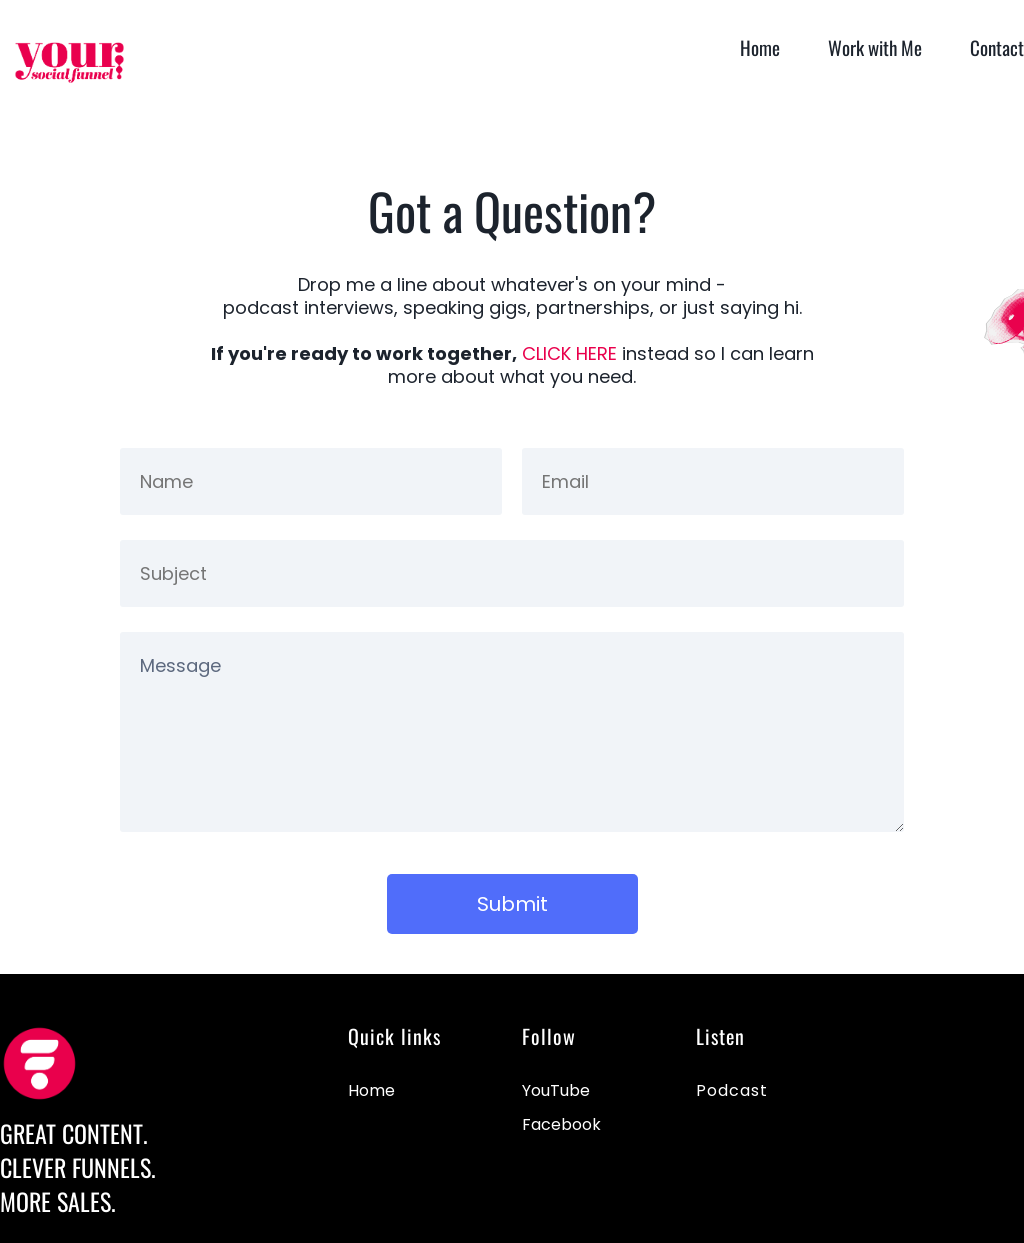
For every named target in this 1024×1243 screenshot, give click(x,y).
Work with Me (875, 47)
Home (760, 47)
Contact (997, 47)
